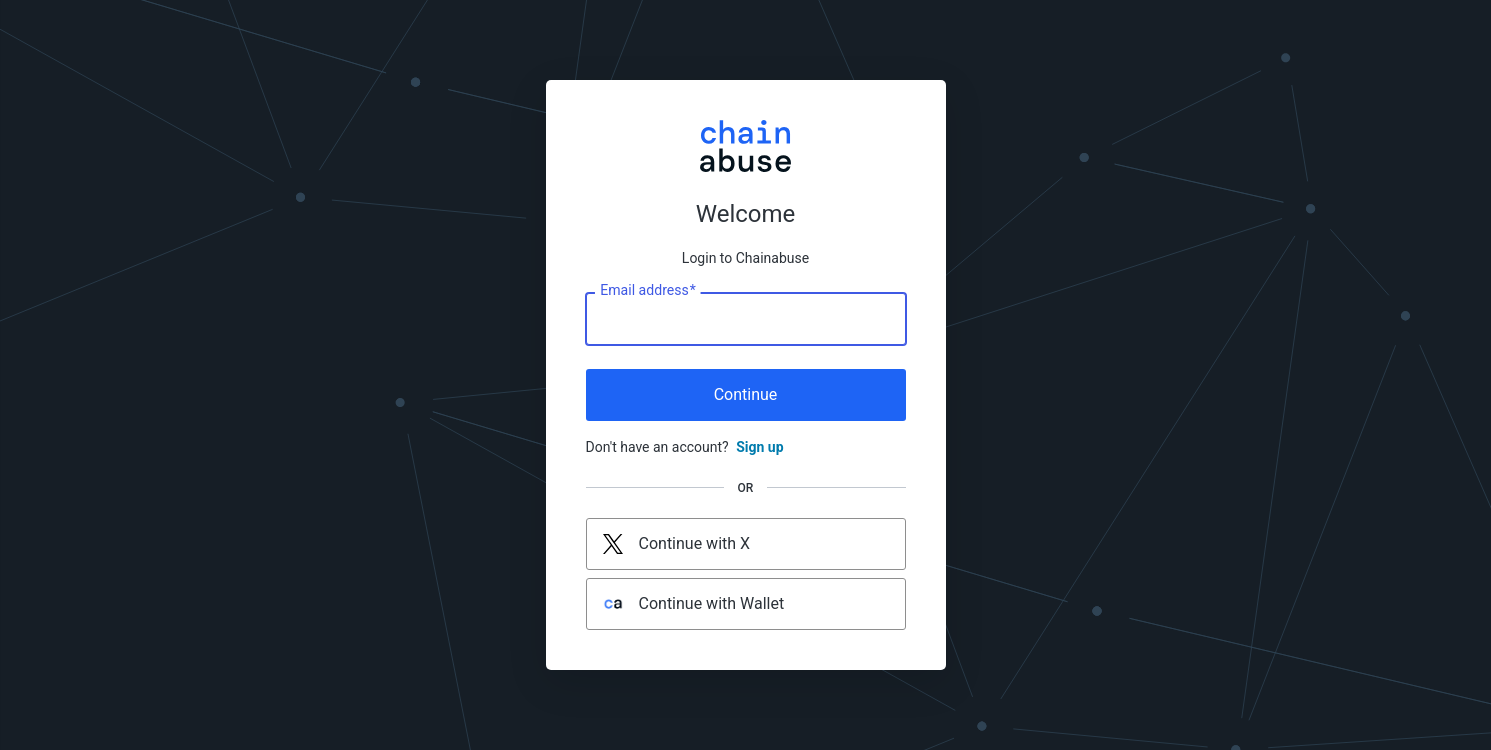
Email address (647, 291)
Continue (746, 394)
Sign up (759, 447)
